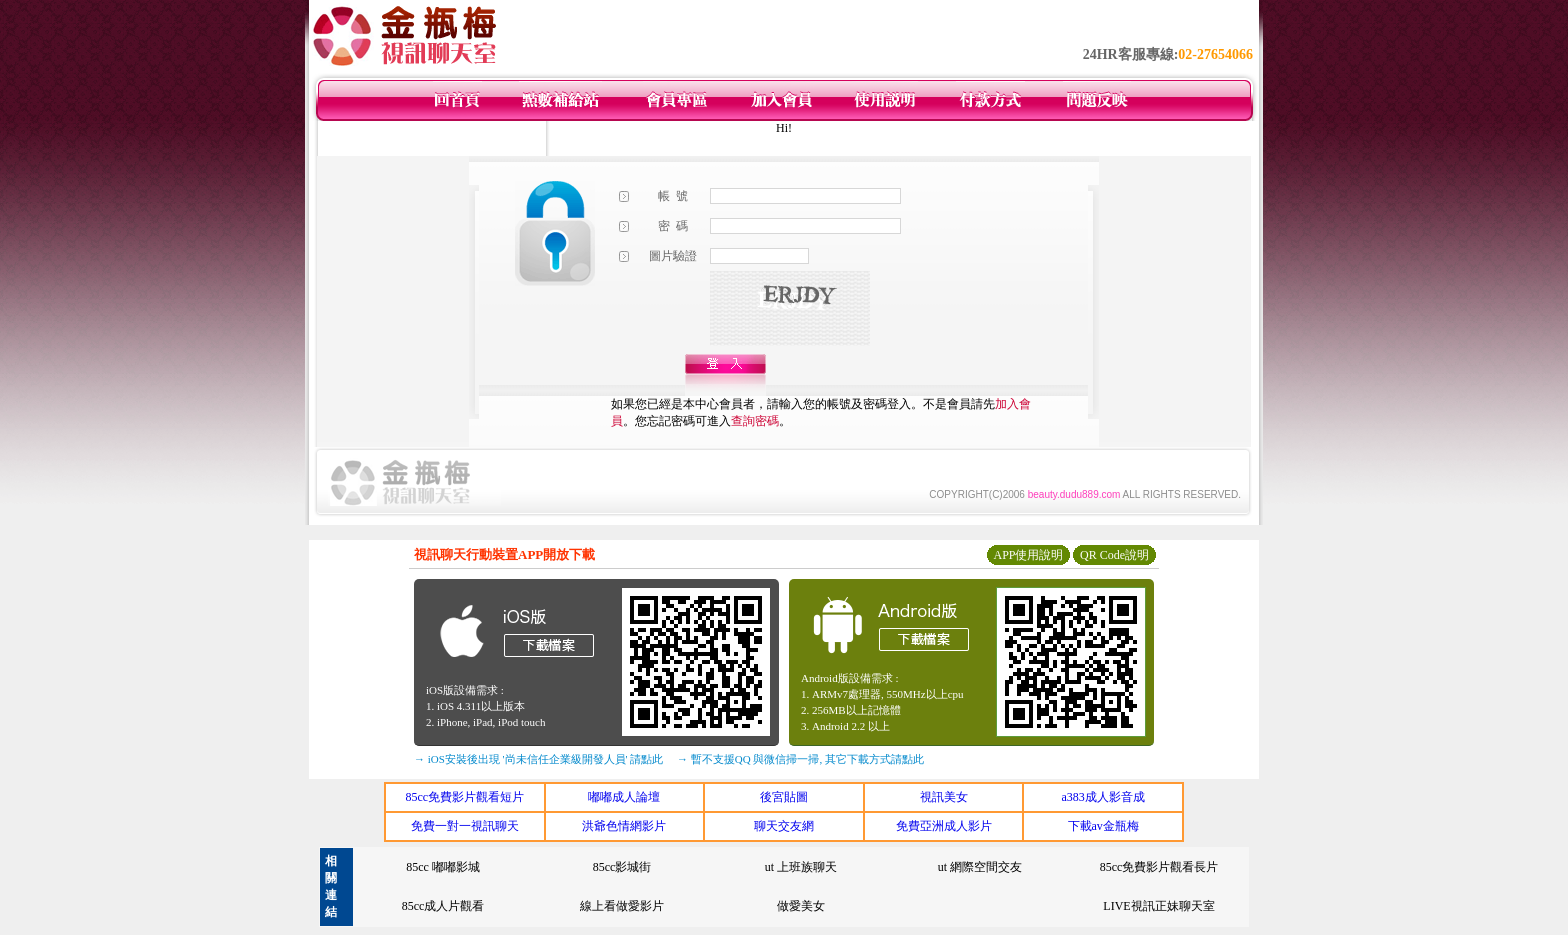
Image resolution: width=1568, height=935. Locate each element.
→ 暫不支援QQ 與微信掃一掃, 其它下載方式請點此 (800, 759)
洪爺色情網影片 (624, 826)
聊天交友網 (784, 826)
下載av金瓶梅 (1103, 826)
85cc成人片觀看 (443, 906)
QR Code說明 (1114, 555)
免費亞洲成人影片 (944, 826)
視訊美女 (944, 797)
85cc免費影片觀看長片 (1159, 867)
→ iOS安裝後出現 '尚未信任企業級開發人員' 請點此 (538, 759)
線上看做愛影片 (622, 906)
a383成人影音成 (1103, 797)
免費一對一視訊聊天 (465, 826)
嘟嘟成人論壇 (624, 797)
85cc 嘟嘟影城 (443, 867)
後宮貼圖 (784, 797)
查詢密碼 (755, 421)
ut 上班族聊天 (801, 867)
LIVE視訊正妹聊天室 (1158, 906)
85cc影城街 (622, 867)
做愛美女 (801, 906)
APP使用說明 (1028, 555)
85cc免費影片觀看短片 (464, 797)
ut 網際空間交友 (980, 867)
